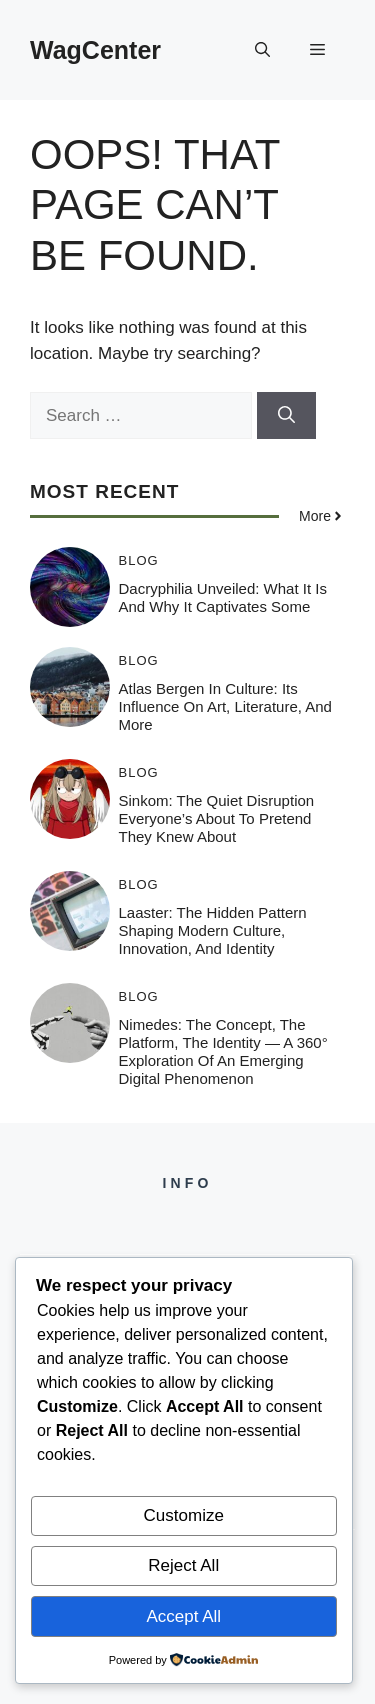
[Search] (286, 416)
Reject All (183, 1565)
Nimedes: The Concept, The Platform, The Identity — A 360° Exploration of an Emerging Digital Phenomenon (223, 1051)
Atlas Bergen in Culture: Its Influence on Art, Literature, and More (225, 706)
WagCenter (95, 50)
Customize (184, 1515)
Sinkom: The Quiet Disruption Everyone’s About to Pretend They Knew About (217, 818)
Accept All (183, 1616)
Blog (139, 560)
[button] (262, 50)
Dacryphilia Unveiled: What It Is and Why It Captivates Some (223, 597)
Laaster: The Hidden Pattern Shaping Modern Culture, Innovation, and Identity (213, 930)
